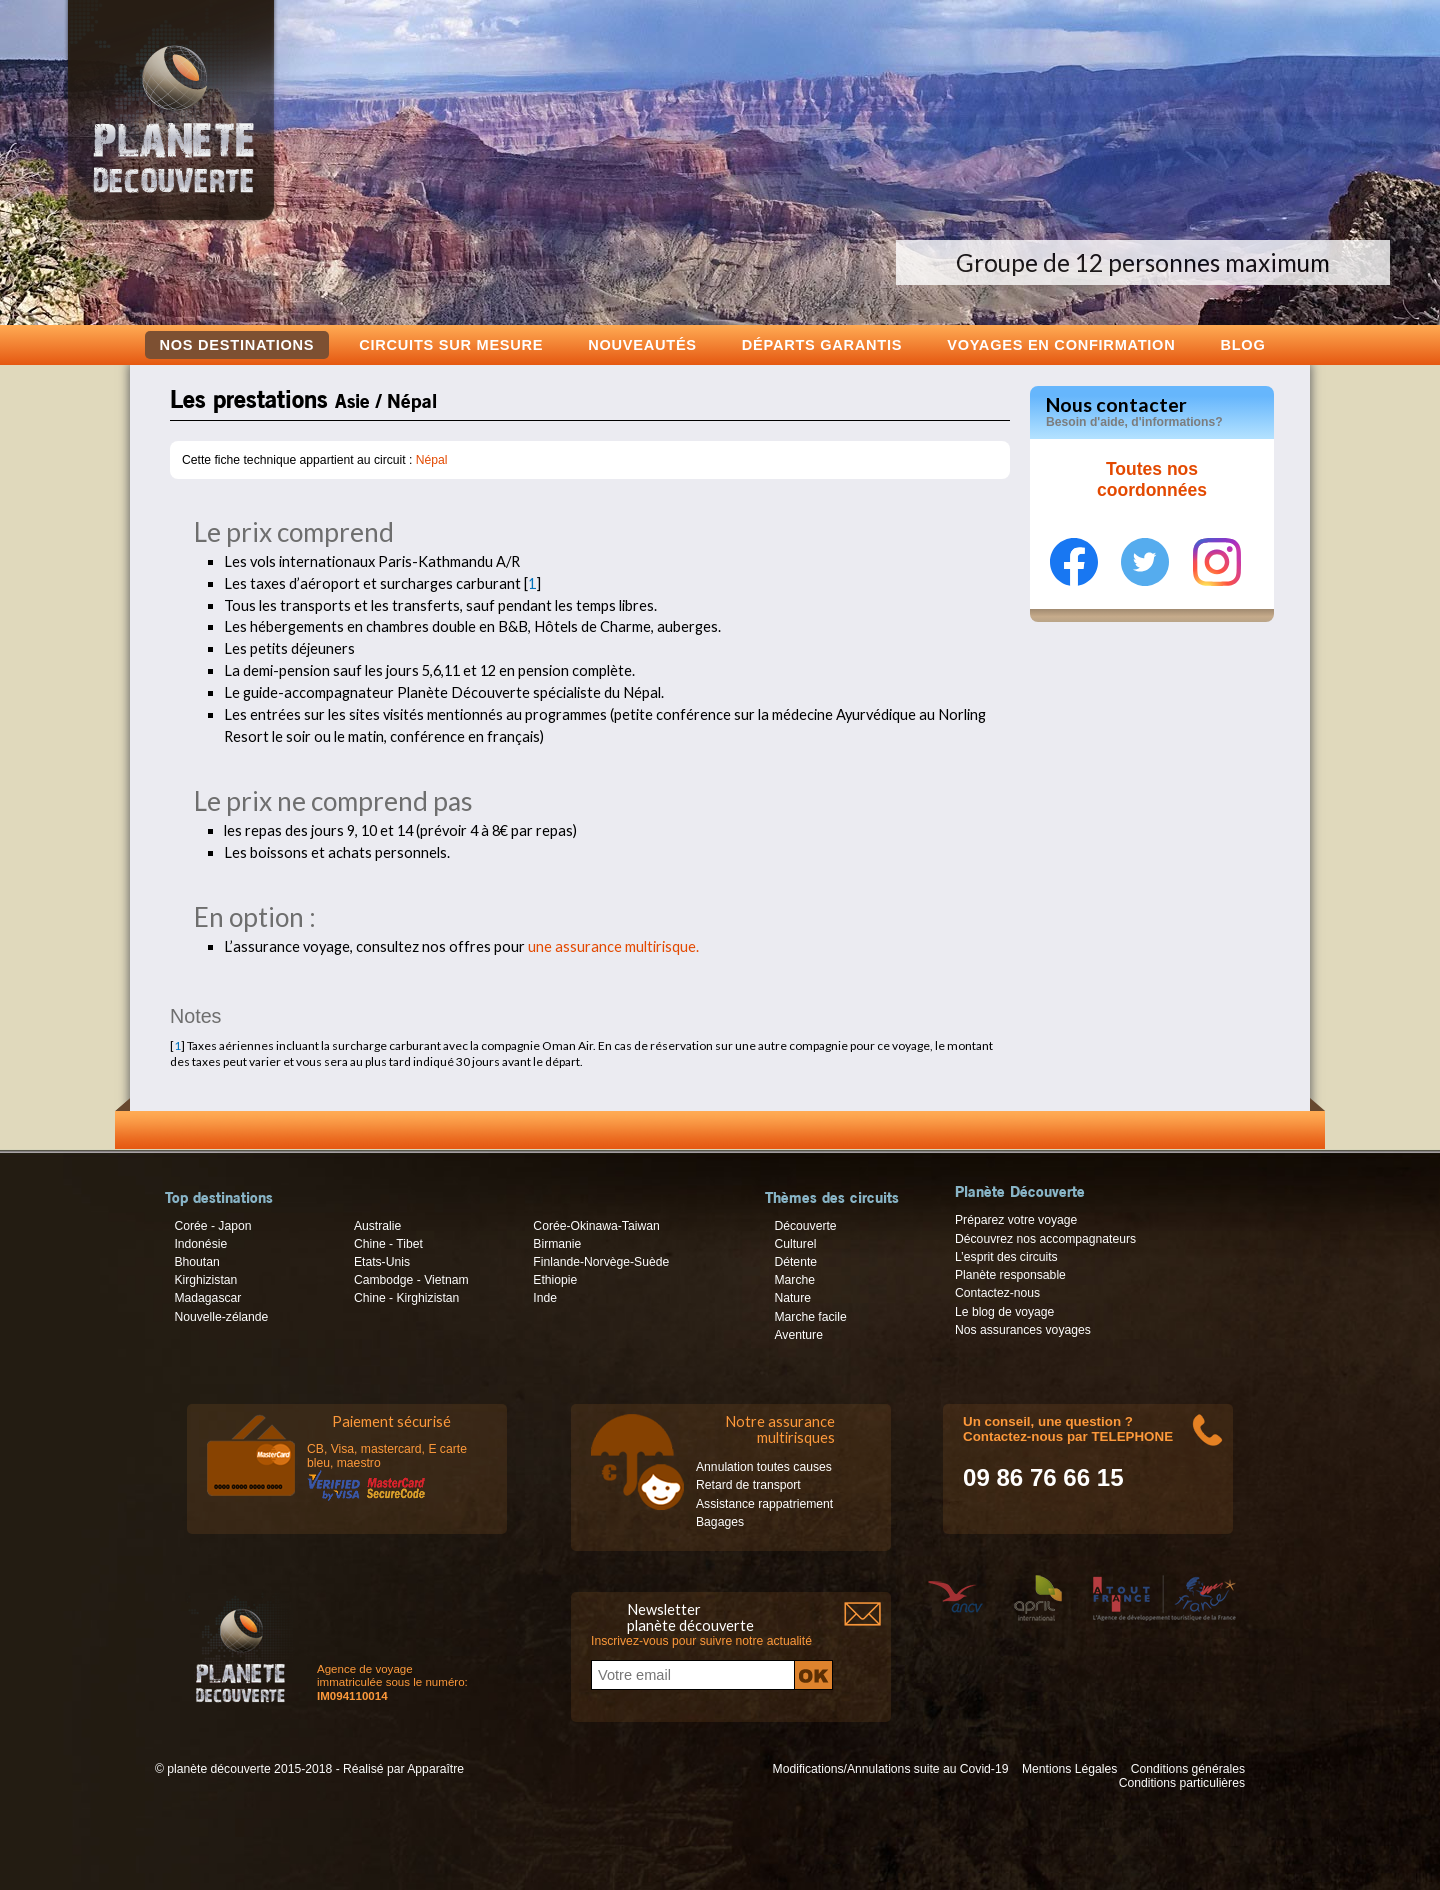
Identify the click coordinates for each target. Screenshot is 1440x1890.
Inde (545, 1298)
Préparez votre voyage (1016, 1220)
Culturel (795, 1244)
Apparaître (435, 1769)
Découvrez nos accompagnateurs (1045, 1239)
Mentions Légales (1069, 1769)
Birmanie (557, 1244)
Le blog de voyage (1004, 1312)
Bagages (720, 1522)
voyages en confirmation (1061, 344)
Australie (377, 1226)
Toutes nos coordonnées (1152, 480)
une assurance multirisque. (613, 946)
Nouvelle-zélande (221, 1317)
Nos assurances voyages (1023, 1330)
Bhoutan (196, 1262)
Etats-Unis (382, 1262)
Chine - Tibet (388, 1244)
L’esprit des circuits (1006, 1257)
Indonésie (200, 1244)
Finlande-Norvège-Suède (601, 1262)
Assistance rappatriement (764, 1504)
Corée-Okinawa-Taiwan (596, 1226)
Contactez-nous (997, 1293)
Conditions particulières (1182, 1783)
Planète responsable (1010, 1275)
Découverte (805, 1226)
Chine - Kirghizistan (406, 1298)
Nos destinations (237, 345)
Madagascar (207, 1298)
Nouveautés (642, 344)
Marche (794, 1280)
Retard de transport (748, 1485)
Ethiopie (555, 1280)
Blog (1242, 344)
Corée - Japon (212, 1226)
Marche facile (810, 1317)
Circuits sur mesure (451, 344)
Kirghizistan (205, 1280)
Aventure (798, 1335)
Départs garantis (822, 344)
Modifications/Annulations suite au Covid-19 (891, 1769)
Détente (795, 1262)
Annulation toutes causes (764, 1467)
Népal (432, 460)
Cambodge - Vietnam (411, 1280)
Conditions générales (1188, 1769)
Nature (792, 1298)
